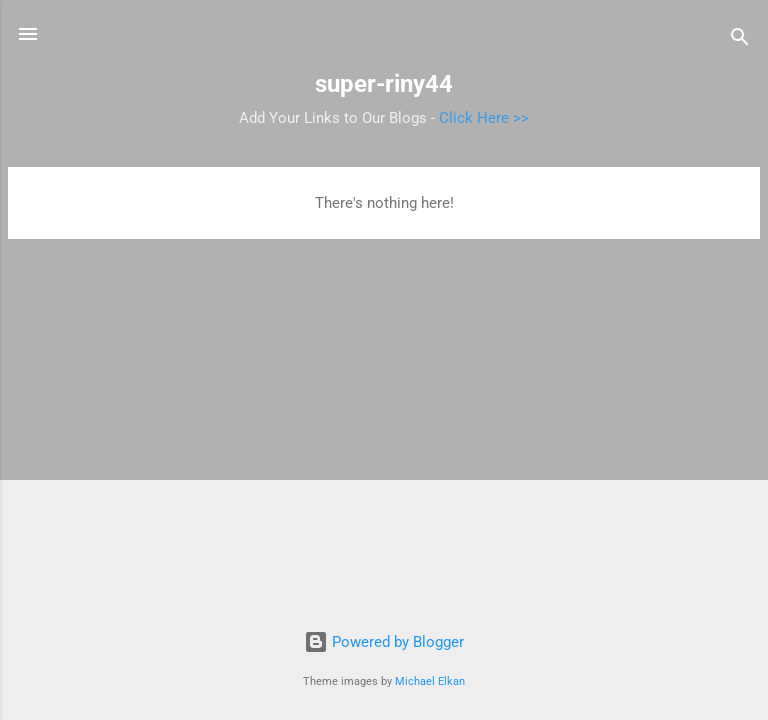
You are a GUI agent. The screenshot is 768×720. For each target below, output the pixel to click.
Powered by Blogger (384, 642)
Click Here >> (484, 118)
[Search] (740, 40)
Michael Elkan (430, 681)
